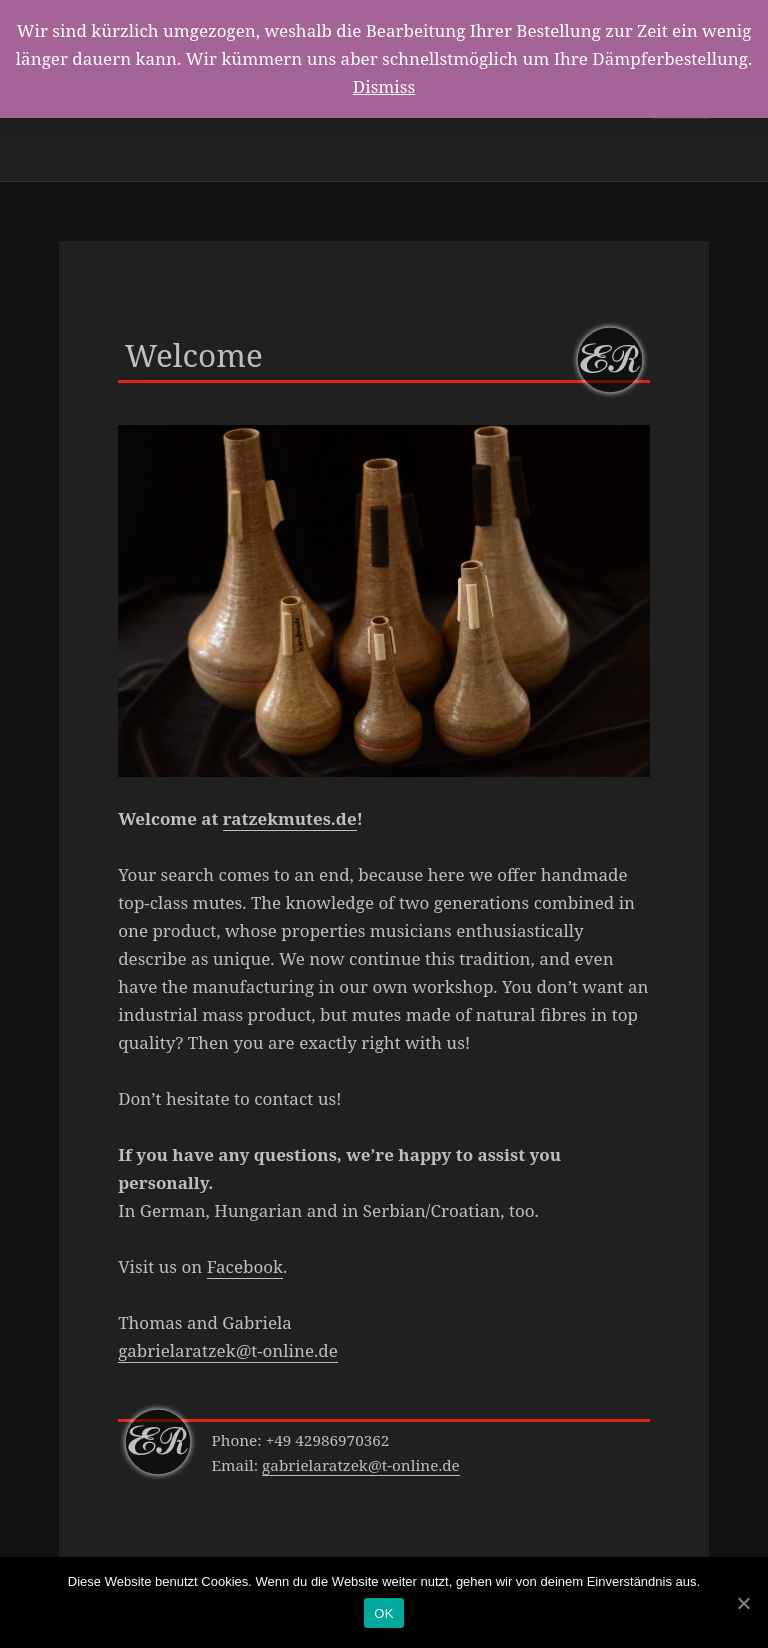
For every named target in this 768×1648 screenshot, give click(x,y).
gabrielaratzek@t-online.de (228, 1350)
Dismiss (384, 86)
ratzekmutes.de (290, 818)
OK (383, 1613)
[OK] (743, 1603)
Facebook (245, 1266)
